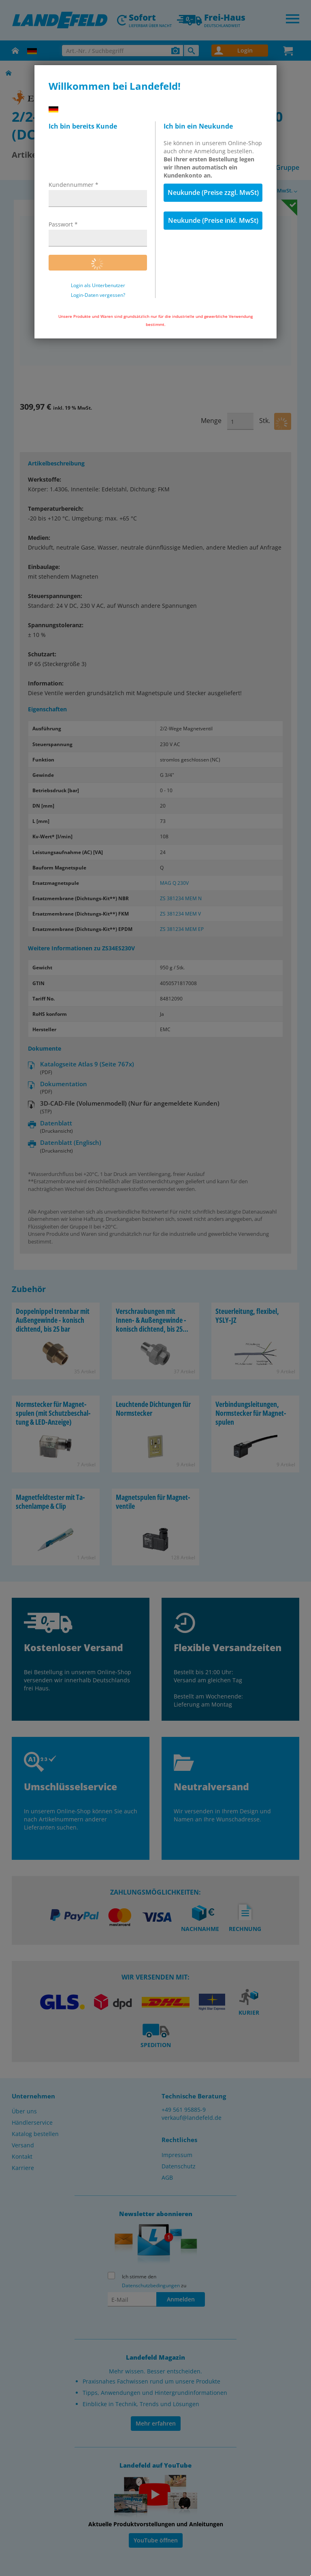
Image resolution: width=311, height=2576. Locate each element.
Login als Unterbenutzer (98, 285)
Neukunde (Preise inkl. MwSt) (213, 220)
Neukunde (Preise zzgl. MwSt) (213, 192)
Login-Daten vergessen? (98, 295)
